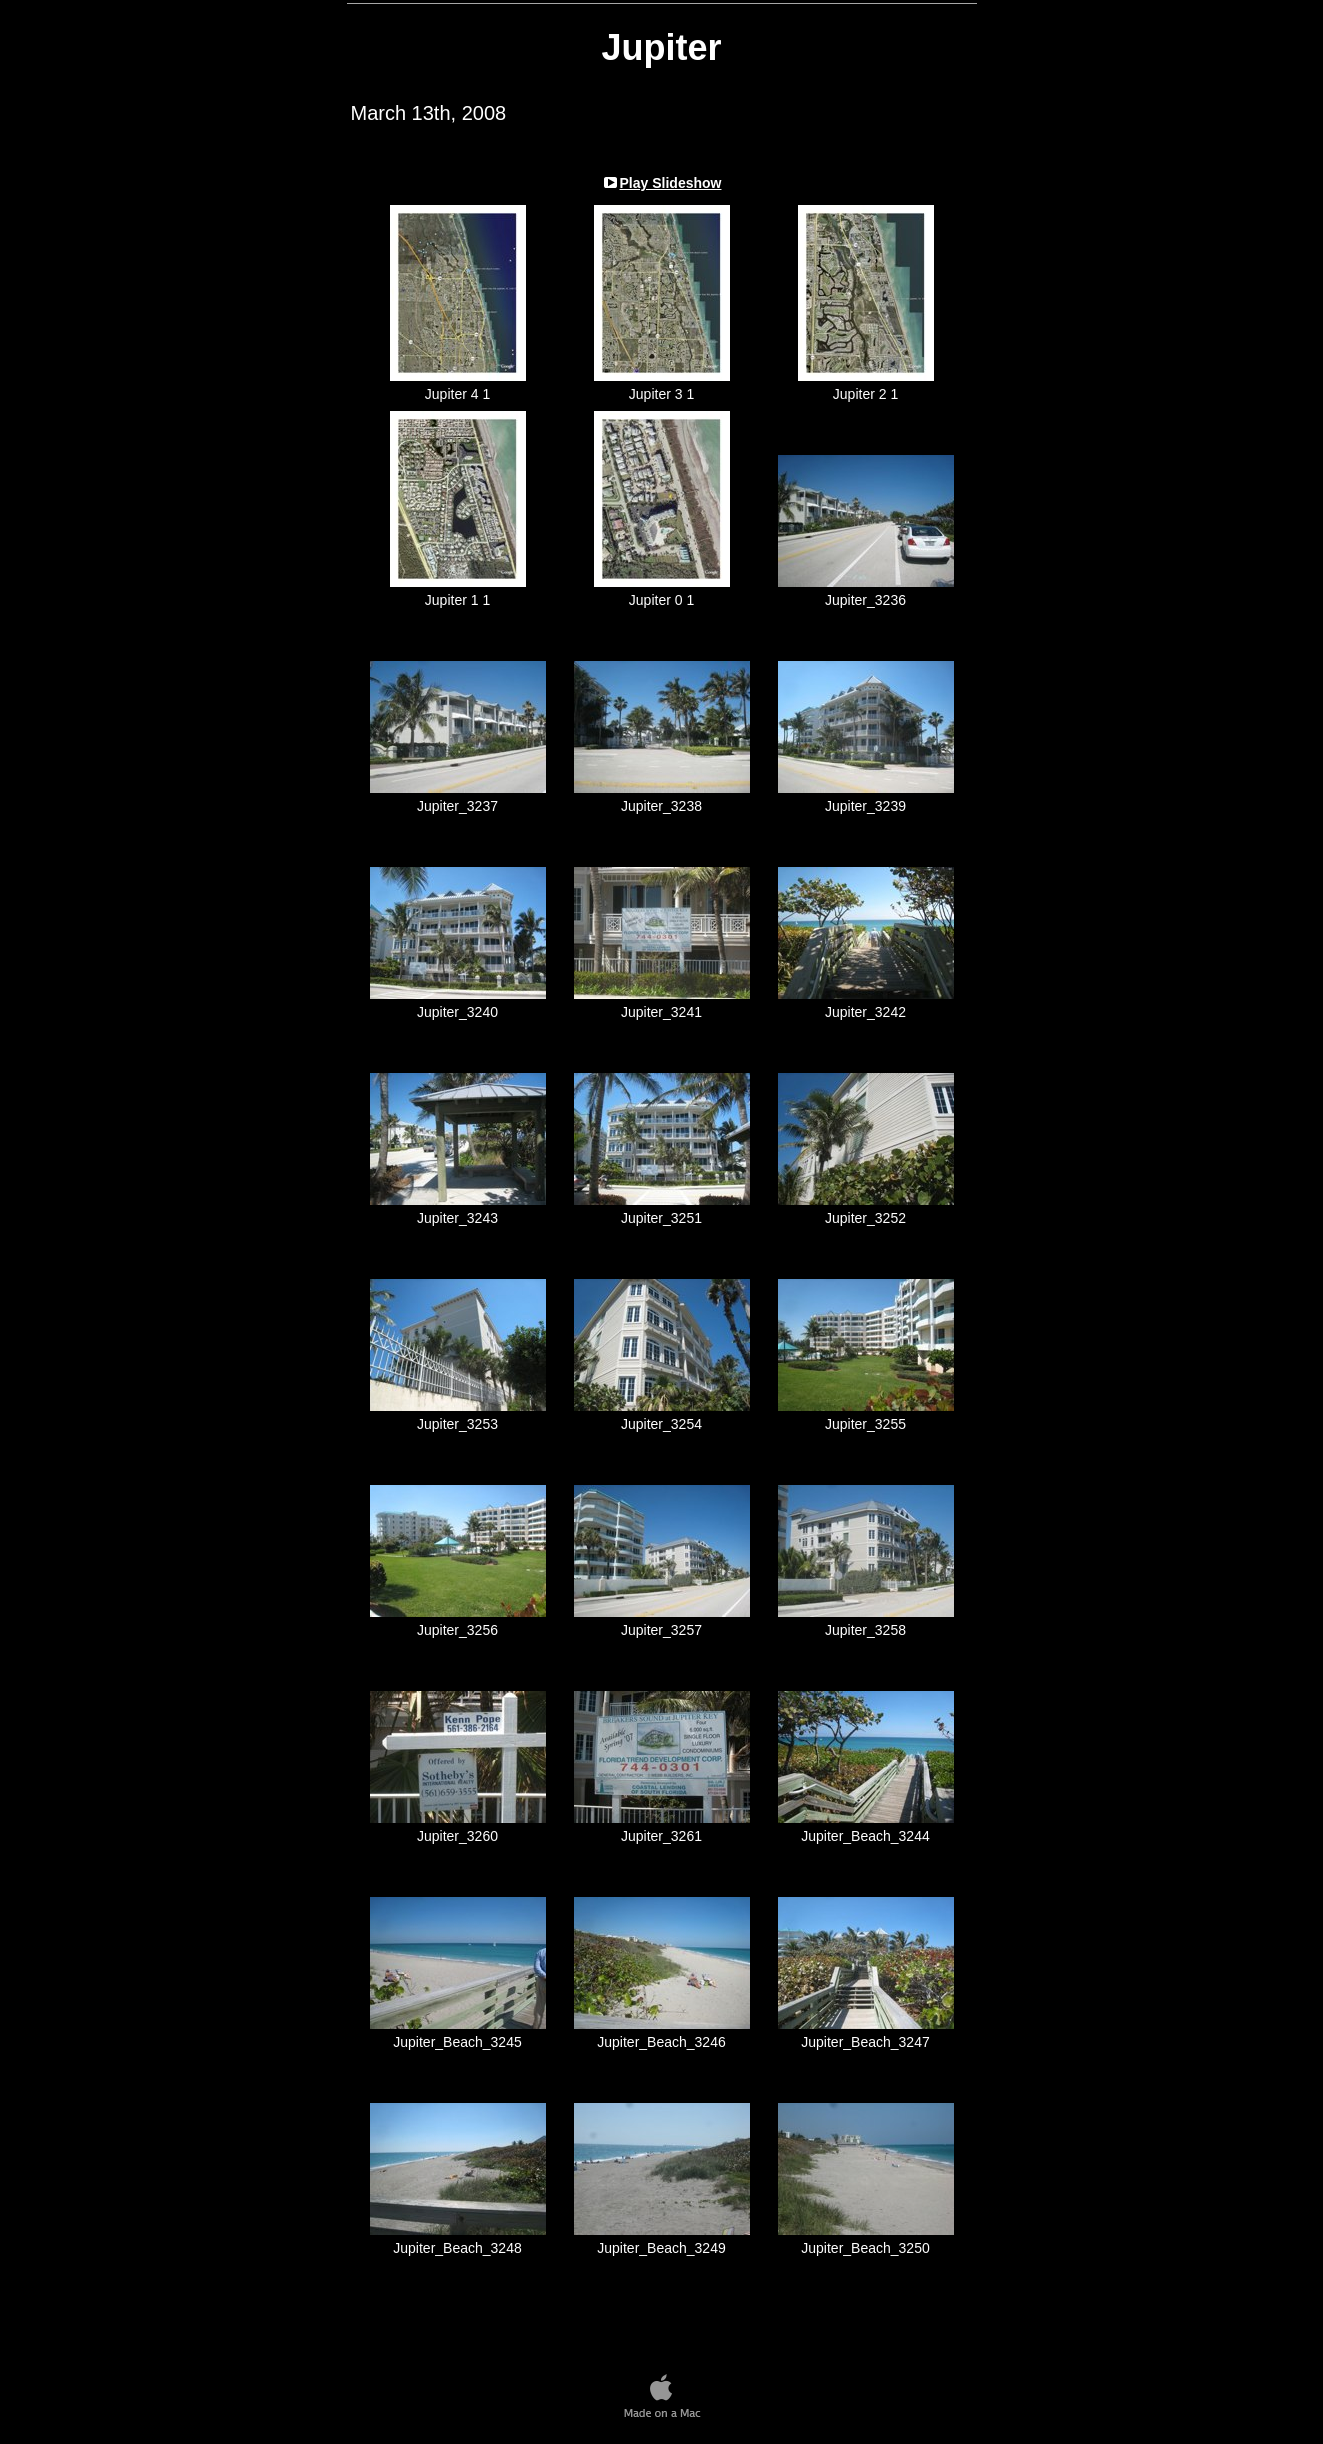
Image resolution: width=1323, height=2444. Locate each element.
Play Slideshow (671, 183)
